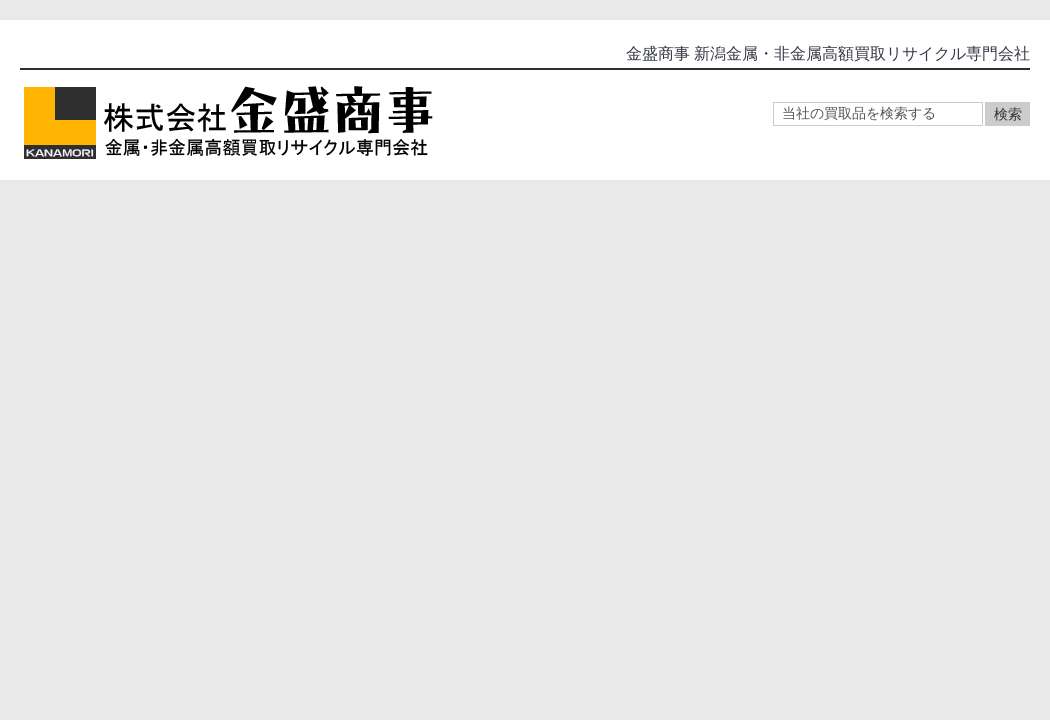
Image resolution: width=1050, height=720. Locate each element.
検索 (1008, 114)
